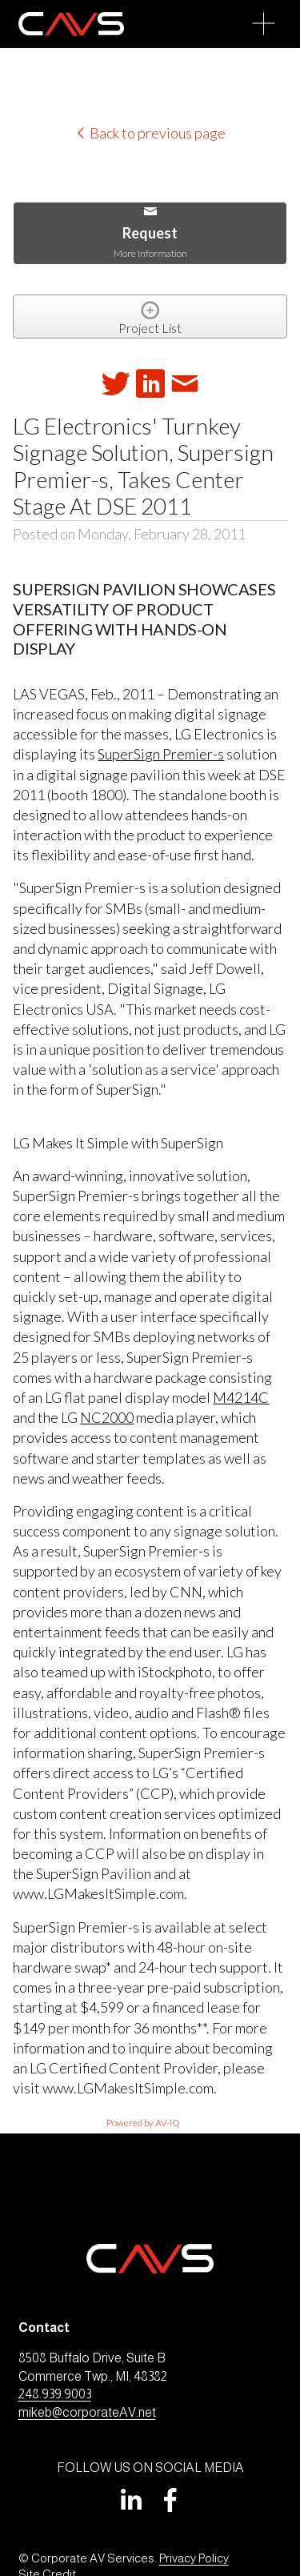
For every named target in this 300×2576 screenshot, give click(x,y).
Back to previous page (150, 133)
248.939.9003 (54, 2394)
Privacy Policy (194, 2558)
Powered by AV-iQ (143, 2123)
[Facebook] (170, 2500)
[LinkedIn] (130, 2500)
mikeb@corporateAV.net (87, 2412)
